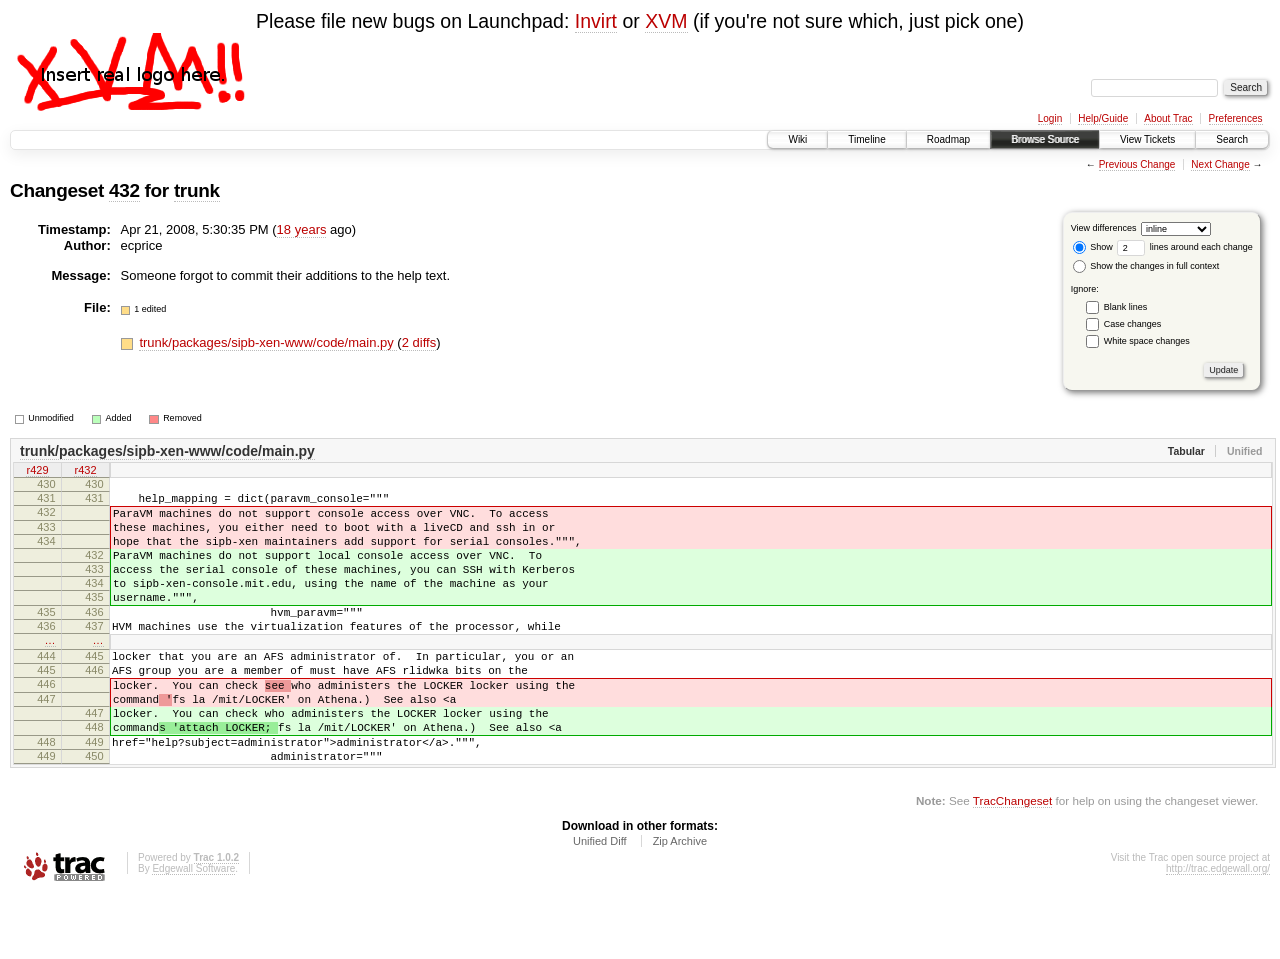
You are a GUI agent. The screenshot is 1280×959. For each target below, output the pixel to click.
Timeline (866, 139)
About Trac (1168, 118)
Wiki (797, 139)
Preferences (1236, 118)
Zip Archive (680, 904)
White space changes (1147, 341)
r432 (85, 472)
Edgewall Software (193, 931)
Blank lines (1126, 307)
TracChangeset (1012, 863)
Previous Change (1137, 164)
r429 (37, 472)
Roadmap (948, 139)
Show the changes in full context (1146, 266)
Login (1050, 118)
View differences (1104, 228)
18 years (302, 229)
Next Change (1220, 164)
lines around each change (1185, 247)
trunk (197, 190)
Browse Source (1045, 139)
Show (1093, 247)
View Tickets (1147, 139)
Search (1232, 139)
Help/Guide (1103, 118)
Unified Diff (600, 904)
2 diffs (419, 342)
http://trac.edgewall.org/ (1218, 931)
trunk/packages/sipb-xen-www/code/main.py (268, 342)
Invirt (596, 21)
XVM (666, 21)
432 (124, 190)
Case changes (1133, 324)
